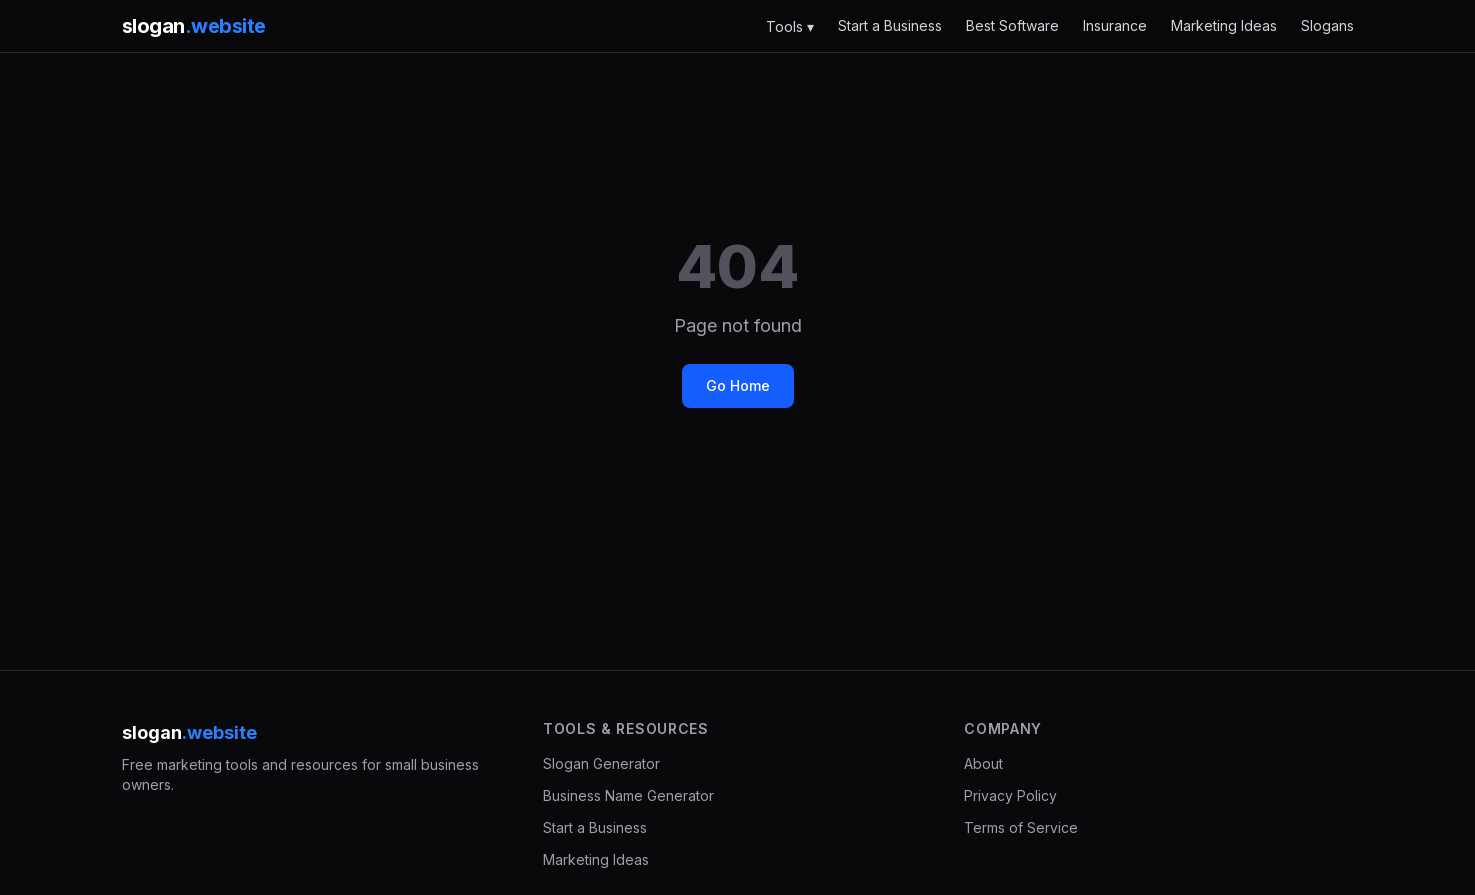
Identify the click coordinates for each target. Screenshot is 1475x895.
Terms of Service (1021, 827)
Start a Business (890, 25)
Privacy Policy (1010, 795)
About (983, 763)
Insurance (1115, 25)
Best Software (1012, 25)
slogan (194, 26)
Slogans (1327, 25)
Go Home (738, 385)
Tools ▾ (790, 26)
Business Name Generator (628, 795)
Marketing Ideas (1224, 25)
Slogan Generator (601, 763)
